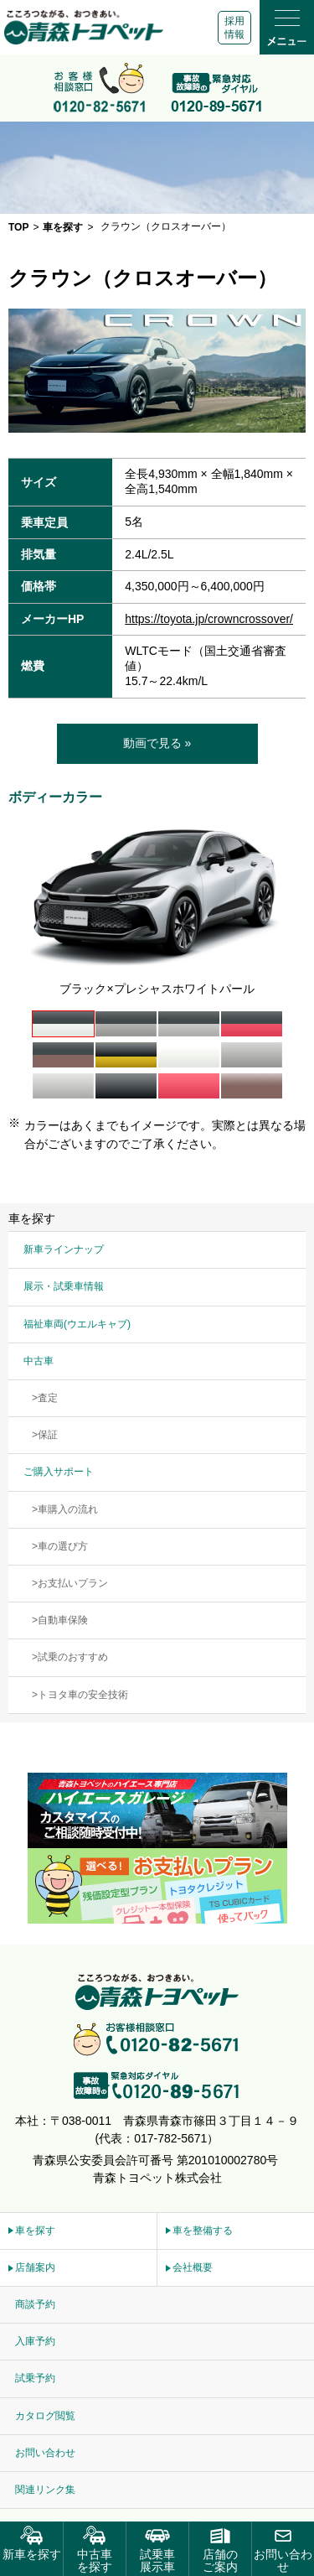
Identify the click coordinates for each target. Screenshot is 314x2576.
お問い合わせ (45, 2453)
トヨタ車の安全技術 (83, 1695)
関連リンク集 (45, 2490)
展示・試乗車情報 (63, 1286)
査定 (48, 1398)
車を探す (35, 2230)
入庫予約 (35, 2341)
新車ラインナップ (63, 1249)
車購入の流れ (68, 1509)
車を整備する (202, 2230)
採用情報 (234, 28)
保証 (48, 1435)
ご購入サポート (58, 1472)
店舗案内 (35, 2267)
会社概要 (192, 2267)
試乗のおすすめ (73, 1657)
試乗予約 (35, 2378)
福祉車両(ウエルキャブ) (77, 1324)
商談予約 (35, 2304)
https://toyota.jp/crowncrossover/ (209, 619)
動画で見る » (157, 743)
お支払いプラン (73, 1583)
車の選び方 (63, 1546)
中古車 (38, 1361)
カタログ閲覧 (45, 2416)
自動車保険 (63, 1620)
